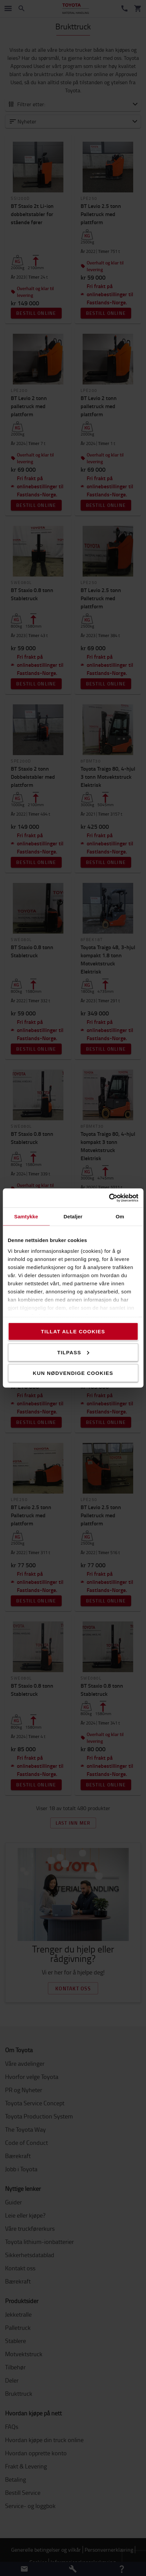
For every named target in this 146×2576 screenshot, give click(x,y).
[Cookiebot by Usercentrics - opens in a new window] (108, 1198)
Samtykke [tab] (26, 1216)
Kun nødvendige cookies (73, 1373)
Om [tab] (120, 1216)
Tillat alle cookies (73, 1331)
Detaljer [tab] (73, 1216)
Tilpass (73, 1352)
